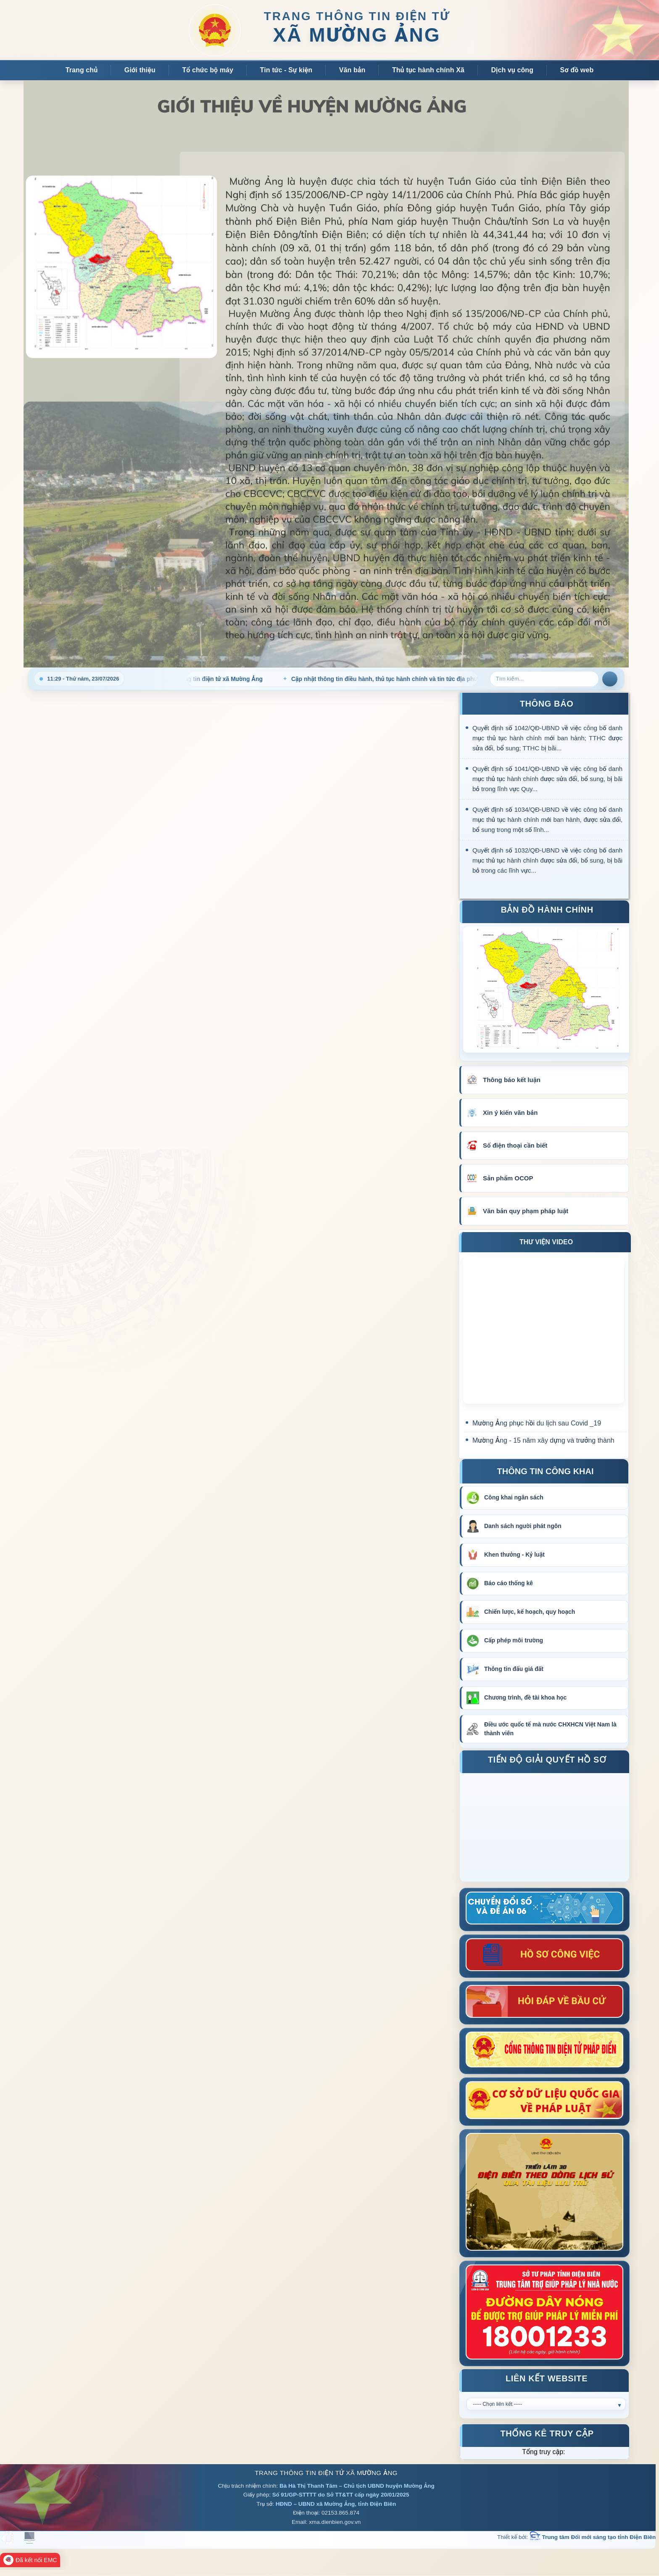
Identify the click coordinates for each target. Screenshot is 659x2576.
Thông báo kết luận (511, 1079)
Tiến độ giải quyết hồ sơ (547, 1760)
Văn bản (352, 70)
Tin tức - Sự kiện (286, 70)
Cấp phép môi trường (513, 1640)
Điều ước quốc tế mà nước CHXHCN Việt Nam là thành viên (550, 1729)
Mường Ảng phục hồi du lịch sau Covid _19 (536, 1423)
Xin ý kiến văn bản (510, 1112)
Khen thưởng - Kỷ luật (514, 1554)
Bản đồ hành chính (547, 910)
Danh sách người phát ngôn (522, 1526)
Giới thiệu (140, 70)
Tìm (609, 678)
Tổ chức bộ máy (207, 70)
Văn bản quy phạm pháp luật (525, 1210)
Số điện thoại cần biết (515, 1145)
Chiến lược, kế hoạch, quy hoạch (529, 1611)
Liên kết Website (547, 2379)
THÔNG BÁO (547, 703)
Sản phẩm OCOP (508, 1178)
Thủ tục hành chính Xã (428, 70)
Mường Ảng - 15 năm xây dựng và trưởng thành (543, 1440)
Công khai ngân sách (513, 1497)
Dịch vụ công (512, 70)
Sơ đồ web (577, 70)
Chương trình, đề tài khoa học (525, 1697)
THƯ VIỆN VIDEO (546, 1242)
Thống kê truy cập (546, 2434)
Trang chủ (82, 70)
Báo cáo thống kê (508, 1583)
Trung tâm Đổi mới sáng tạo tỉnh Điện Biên (593, 2537)
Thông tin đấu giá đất (513, 1668)
